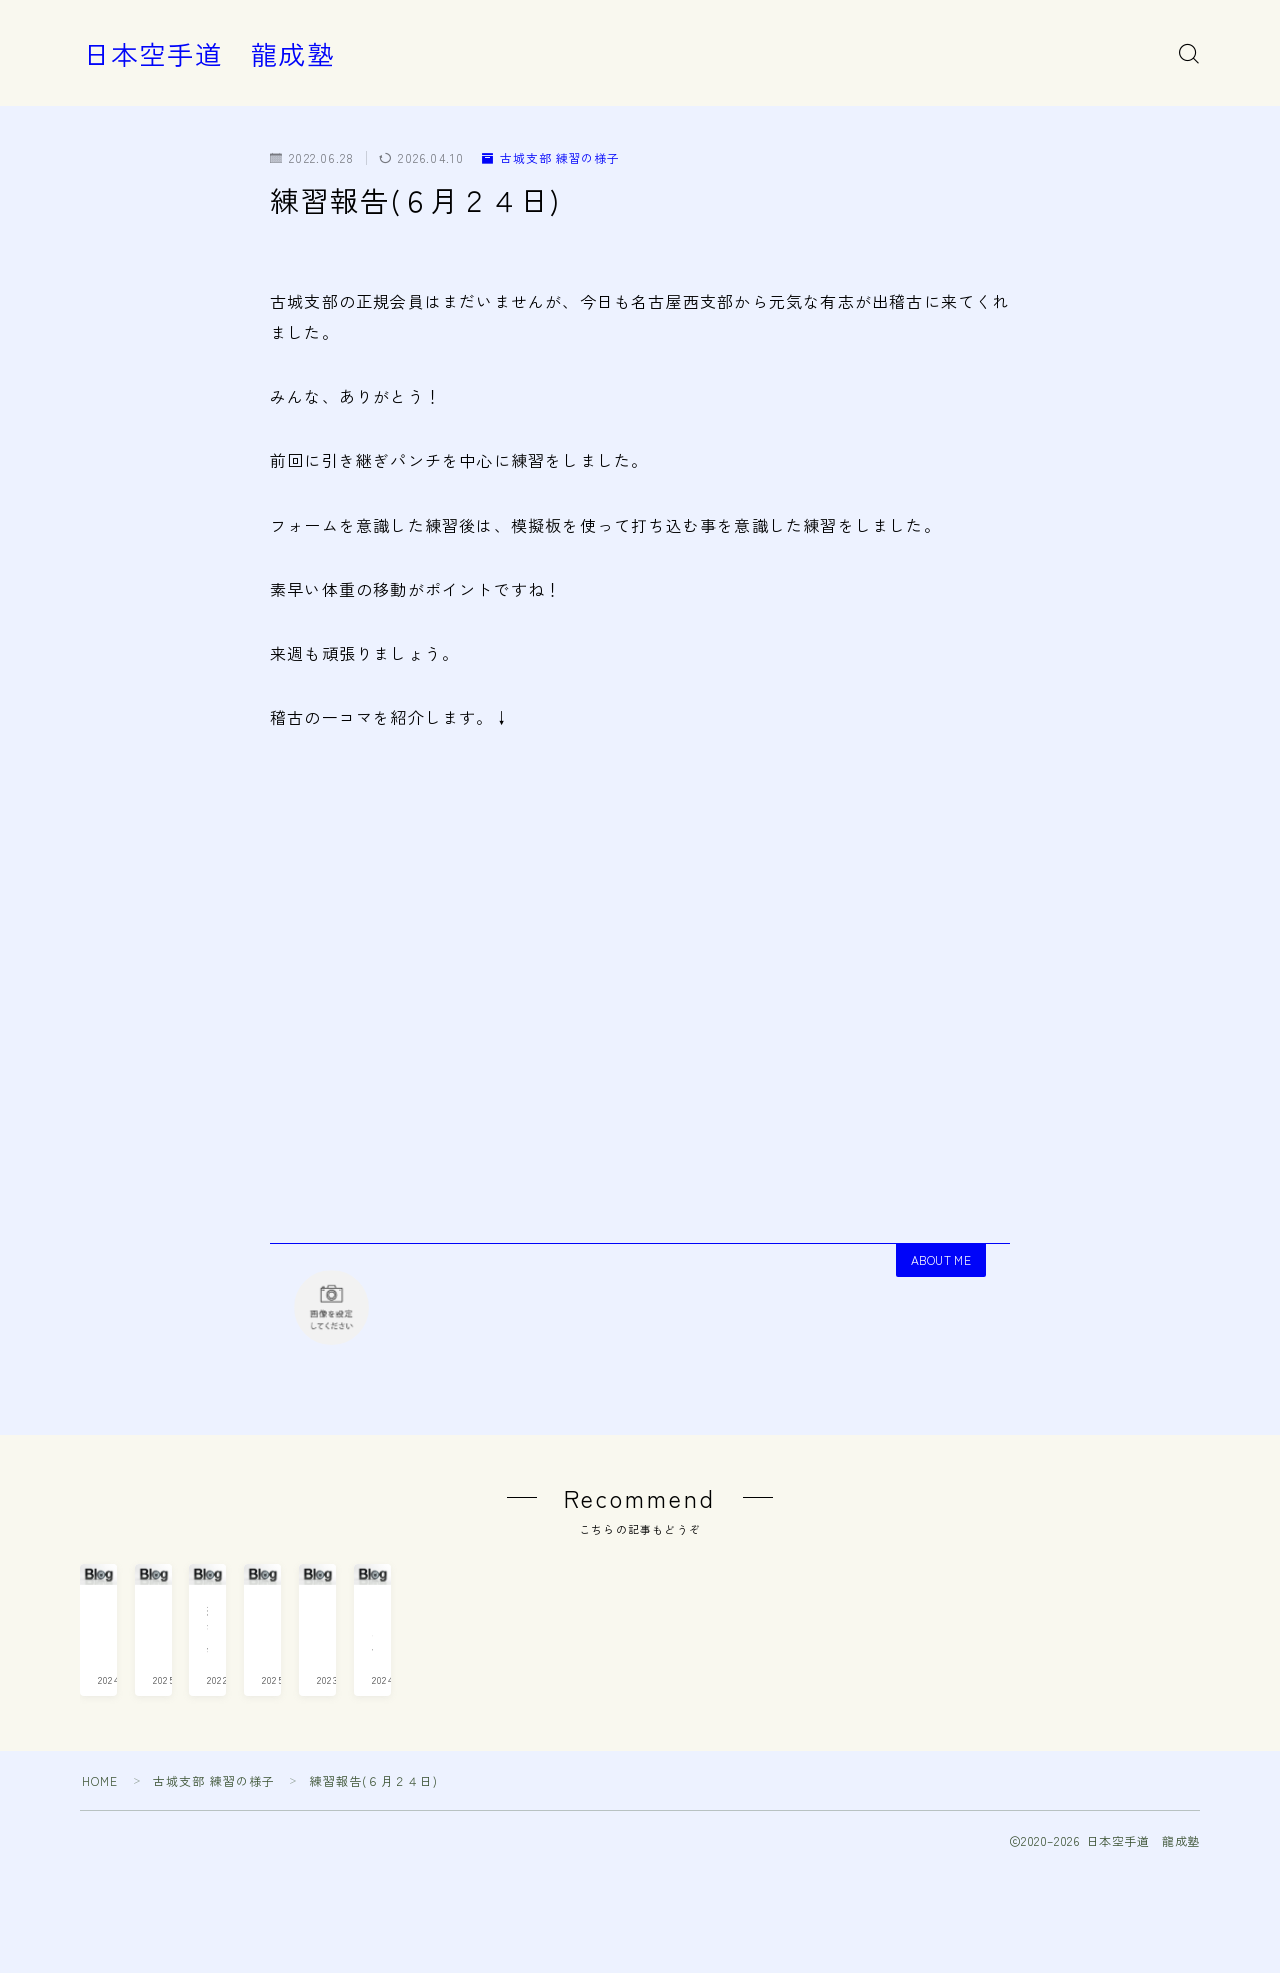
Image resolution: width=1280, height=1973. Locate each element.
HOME (100, 1883)
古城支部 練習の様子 (551, 157)
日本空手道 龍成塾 (209, 54)
